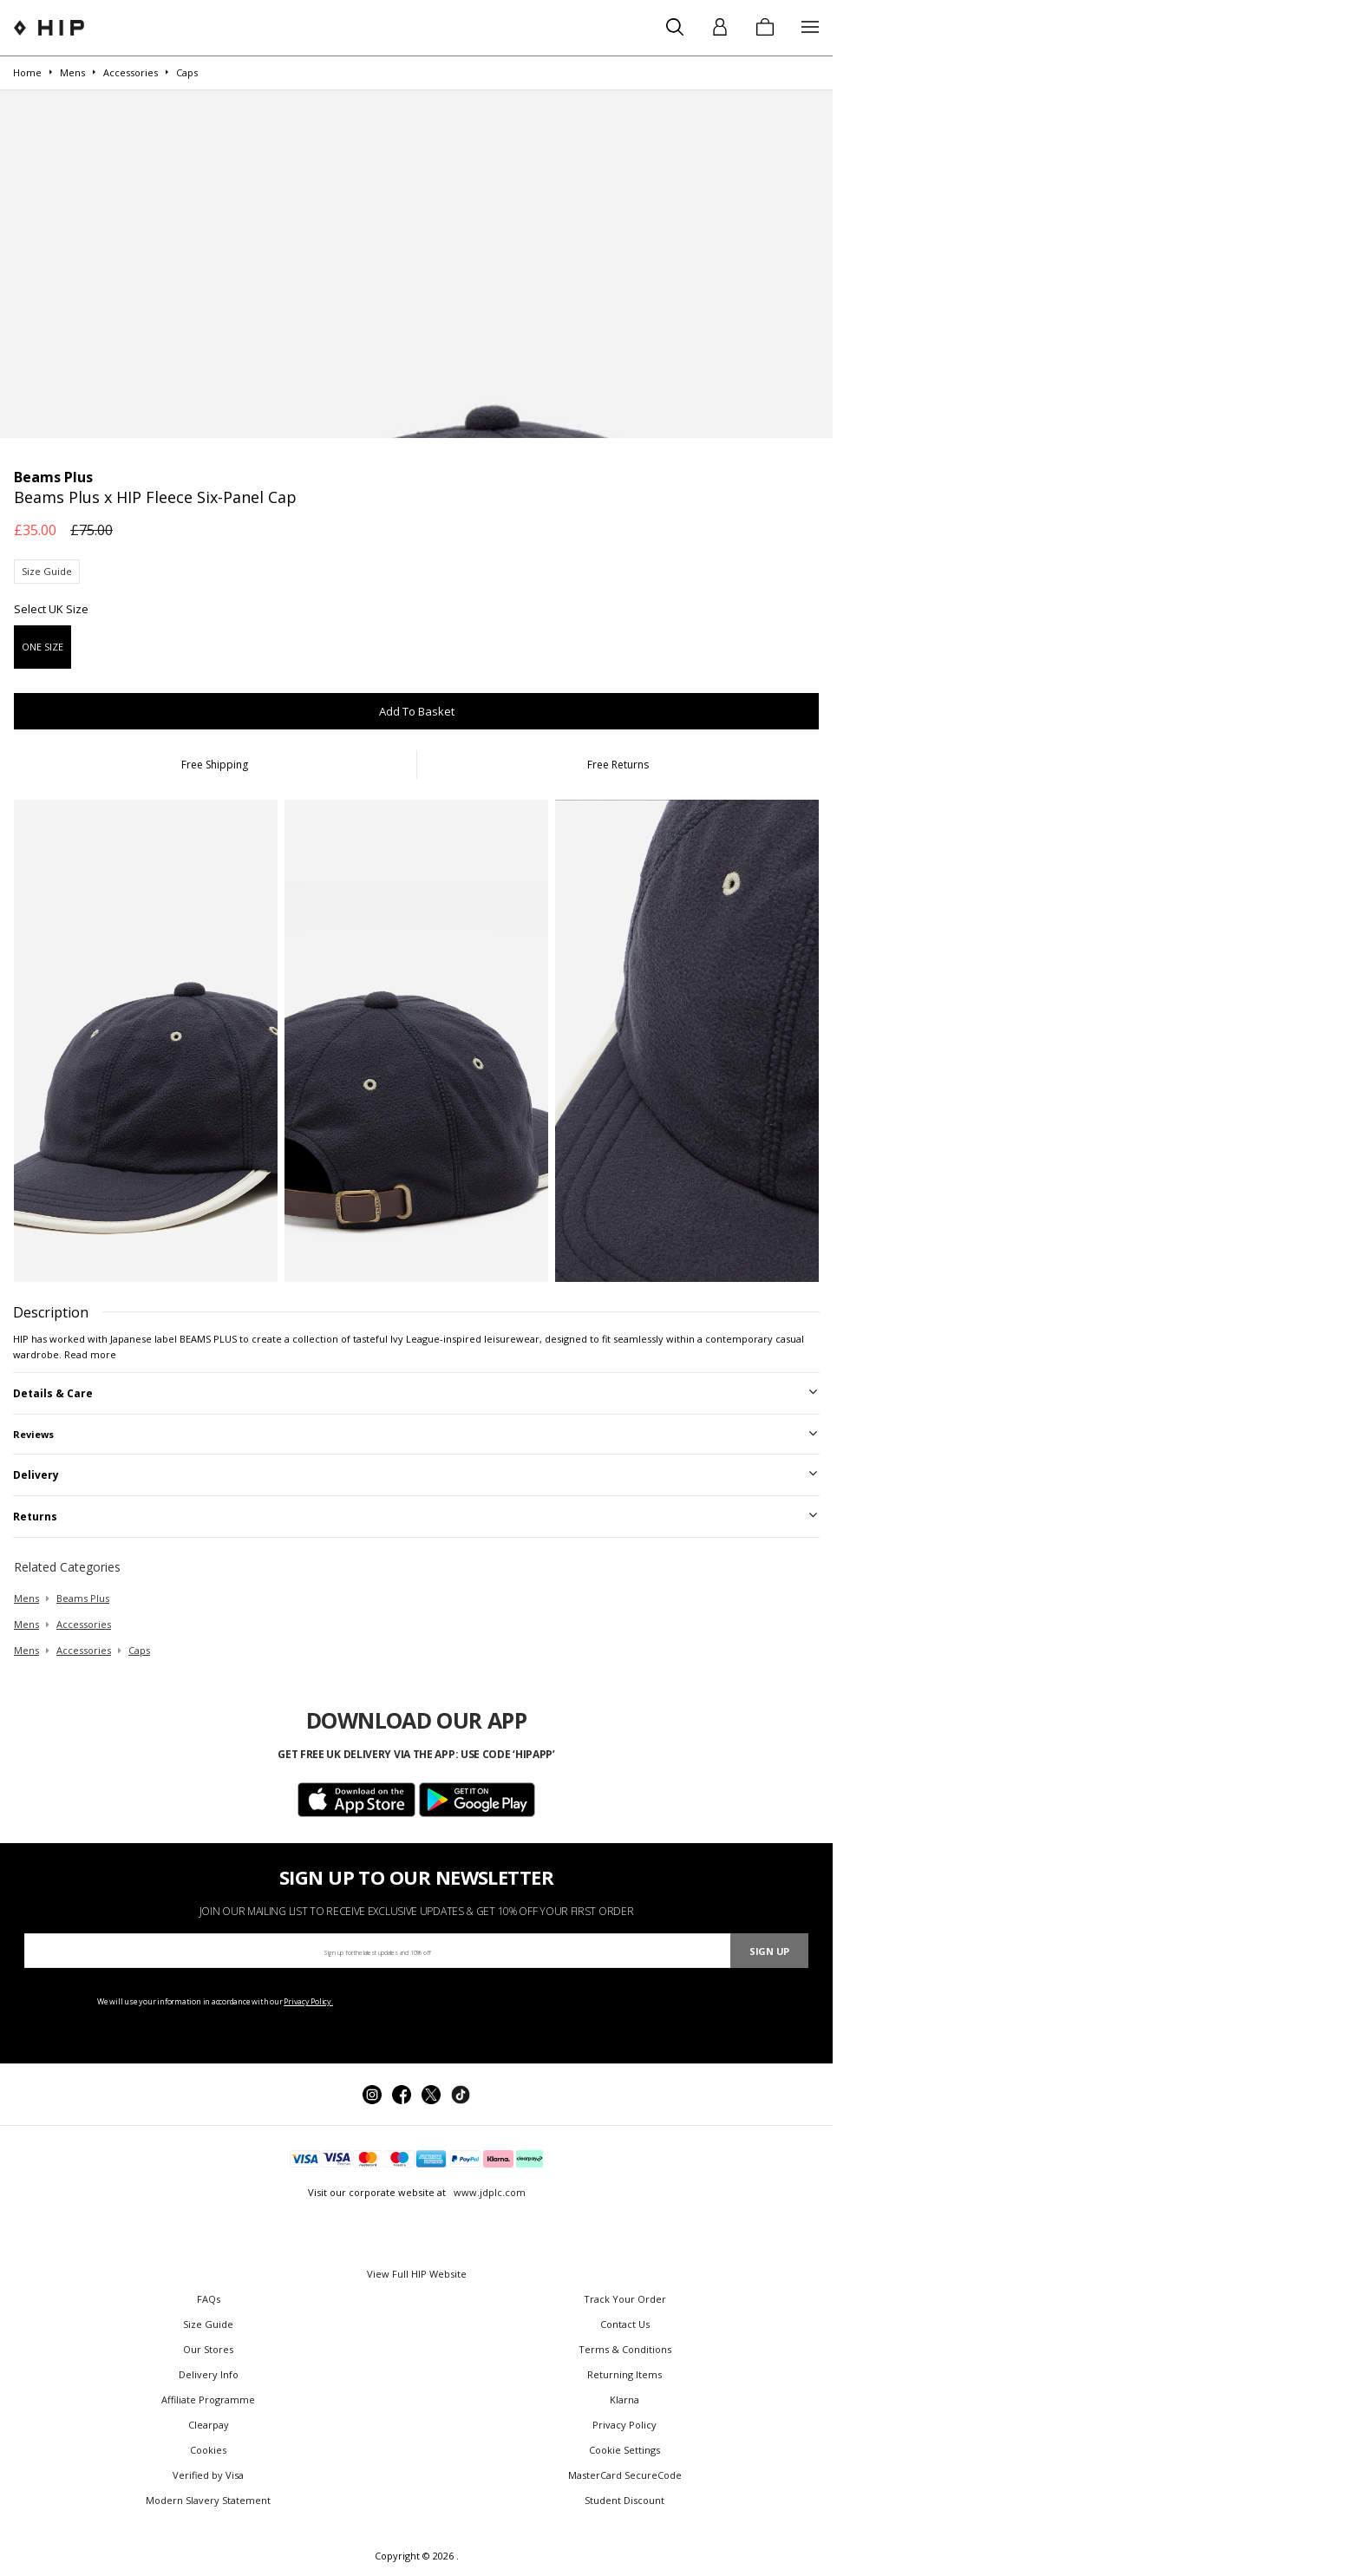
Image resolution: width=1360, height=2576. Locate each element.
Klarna (624, 2399)
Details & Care (53, 1393)
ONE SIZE (42, 646)
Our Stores (208, 2349)
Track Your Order (625, 2298)
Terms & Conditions (625, 2349)
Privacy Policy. (308, 2001)
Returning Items (624, 2374)
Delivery (36, 1475)
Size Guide (47, 571)
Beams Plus (82, 1598)
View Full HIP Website (417, 2273)
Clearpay (208, 2424)
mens (26, 1598)
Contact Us (625, 2324)
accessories (83, 1624)
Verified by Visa (208, 2474)
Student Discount (624, 2500)
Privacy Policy (624, 2424)
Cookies (208, 2449)
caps (139, 1650)
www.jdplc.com (488, 2192)
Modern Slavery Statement (208, 2500)
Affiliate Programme (208, 2399)
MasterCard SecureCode (625, 2474)
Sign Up (769, 1951)
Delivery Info (209, 2374)
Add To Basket (416, 711)
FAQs (208, 2298)
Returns (35, 1516)
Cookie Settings (624, 2449)
